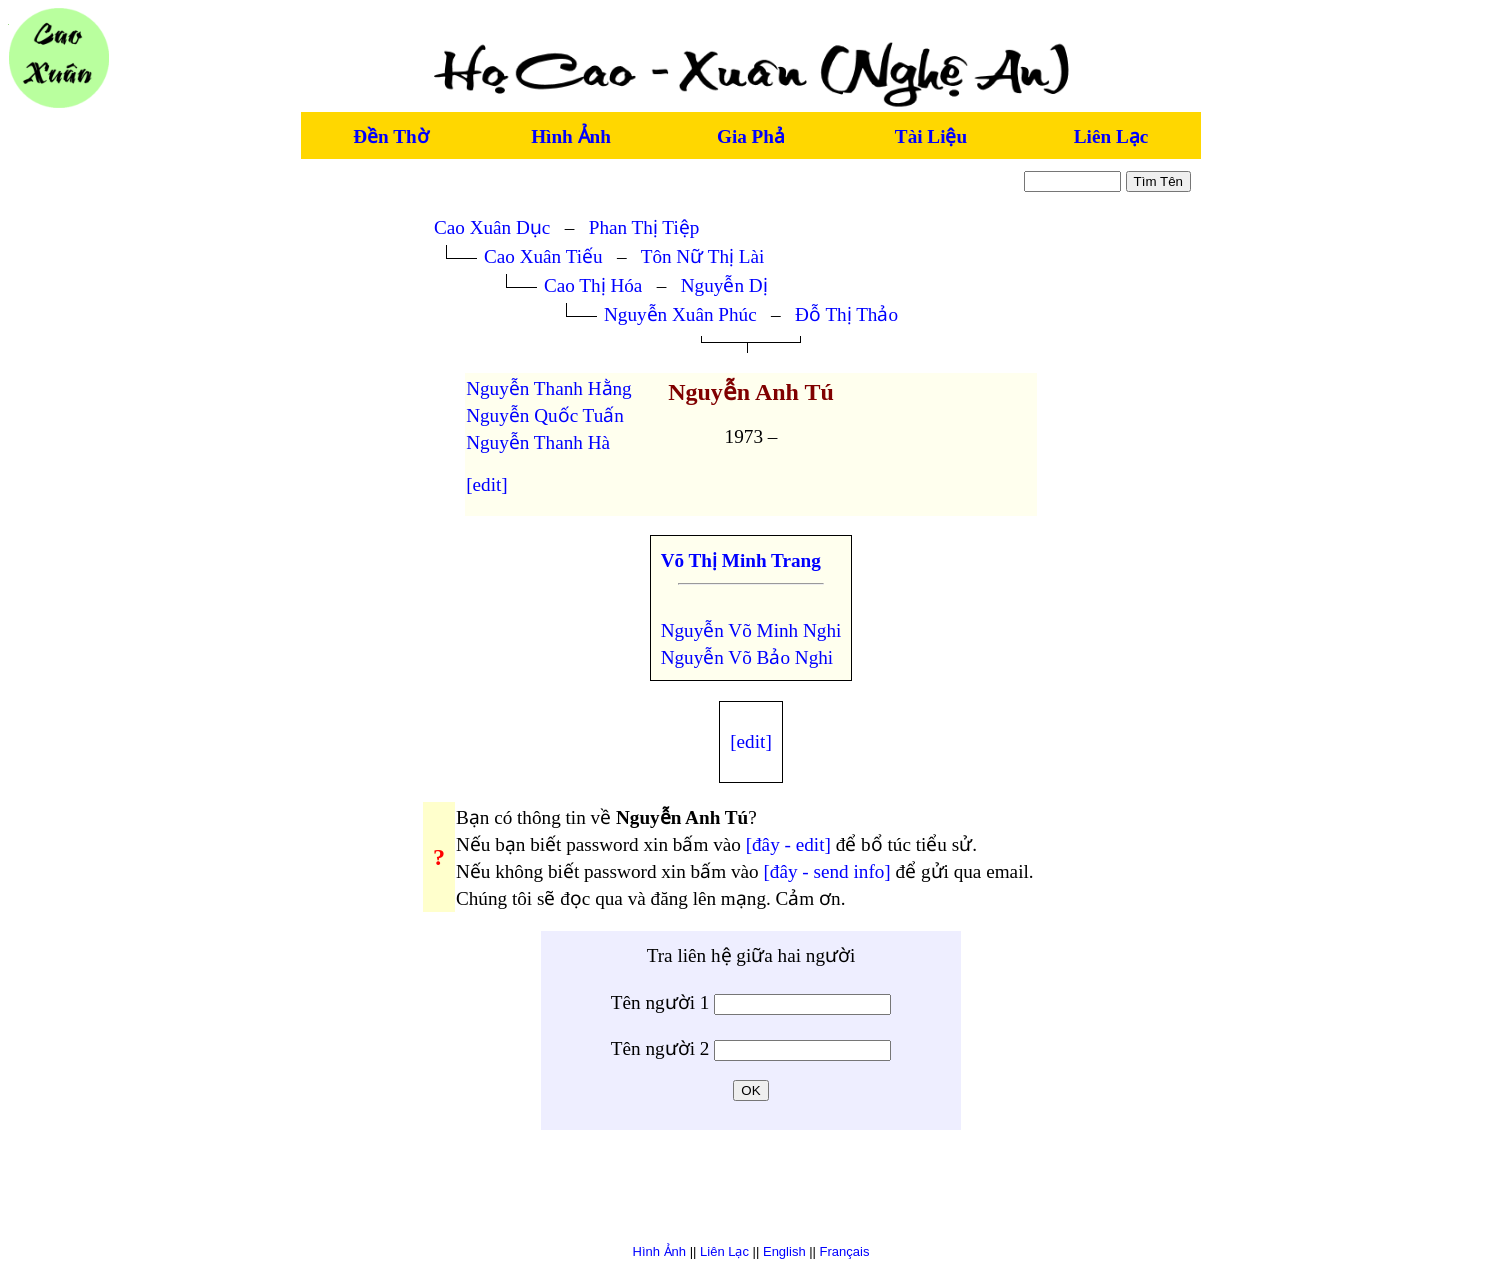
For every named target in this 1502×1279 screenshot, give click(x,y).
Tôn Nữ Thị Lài (703, 256)
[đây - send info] (826, 871)
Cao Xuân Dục (492, 227)
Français (845, 1251)
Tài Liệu (931, 136)
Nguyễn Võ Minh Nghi (751, 630)
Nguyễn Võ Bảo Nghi (747, 657)
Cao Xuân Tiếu (543, 256)
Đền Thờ (390, 136)
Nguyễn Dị (724, 285)
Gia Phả (751, 136)
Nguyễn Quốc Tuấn (545, 415)
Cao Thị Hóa (593, 285)
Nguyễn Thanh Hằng (549, 388)
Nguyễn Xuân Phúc (680, 314)
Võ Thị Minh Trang (741, 560)
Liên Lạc (1111, 136)
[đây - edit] (788, 844)
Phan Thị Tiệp (644, 227)
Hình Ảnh (571, 136)
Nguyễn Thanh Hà (538, 442)
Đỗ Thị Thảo (846, 314)
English (784, 1251)
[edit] (487, 484)
